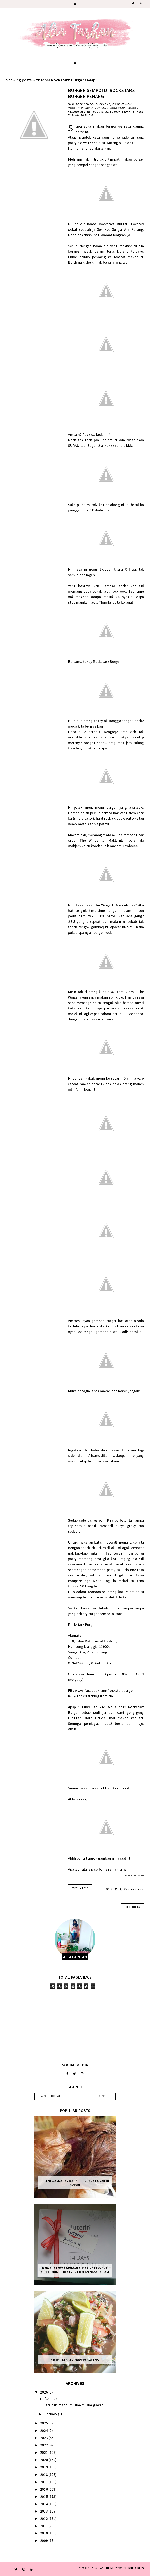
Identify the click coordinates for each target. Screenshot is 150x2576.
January (51, 2414)
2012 (44, 2518)
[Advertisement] (75, 2025)
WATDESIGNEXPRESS (131, 2568)
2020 (44, 2459)
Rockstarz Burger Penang (88, 108)
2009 (44, 2540)
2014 (44, 2504)
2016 (44, 2489)
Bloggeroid (139, 1875)
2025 (44, 2423)
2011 (44, 2526)
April (48, 2398)
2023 (44, 2437)
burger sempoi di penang (91, 104)
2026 (44, 2392)
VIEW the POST (80, 1888)
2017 (44, 2482)
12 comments (133, 1889)
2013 (44, 2511)
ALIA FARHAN (96, 2568)
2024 (44, 2430)
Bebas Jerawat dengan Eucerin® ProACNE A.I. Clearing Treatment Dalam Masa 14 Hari (75, 2270)
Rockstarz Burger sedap (112, 111)
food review (122, 104)
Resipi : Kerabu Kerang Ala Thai (75, 2359)
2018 (44, 2474)
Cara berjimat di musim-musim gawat (73, 2405)
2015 (44, 2496)
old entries (132, 1907)
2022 (44, 2445)
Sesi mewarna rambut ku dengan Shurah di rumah (75, 2182)
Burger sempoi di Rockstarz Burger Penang (101, 93)
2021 (44, 2452)
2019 (44, 2467)
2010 (44, 2533)
